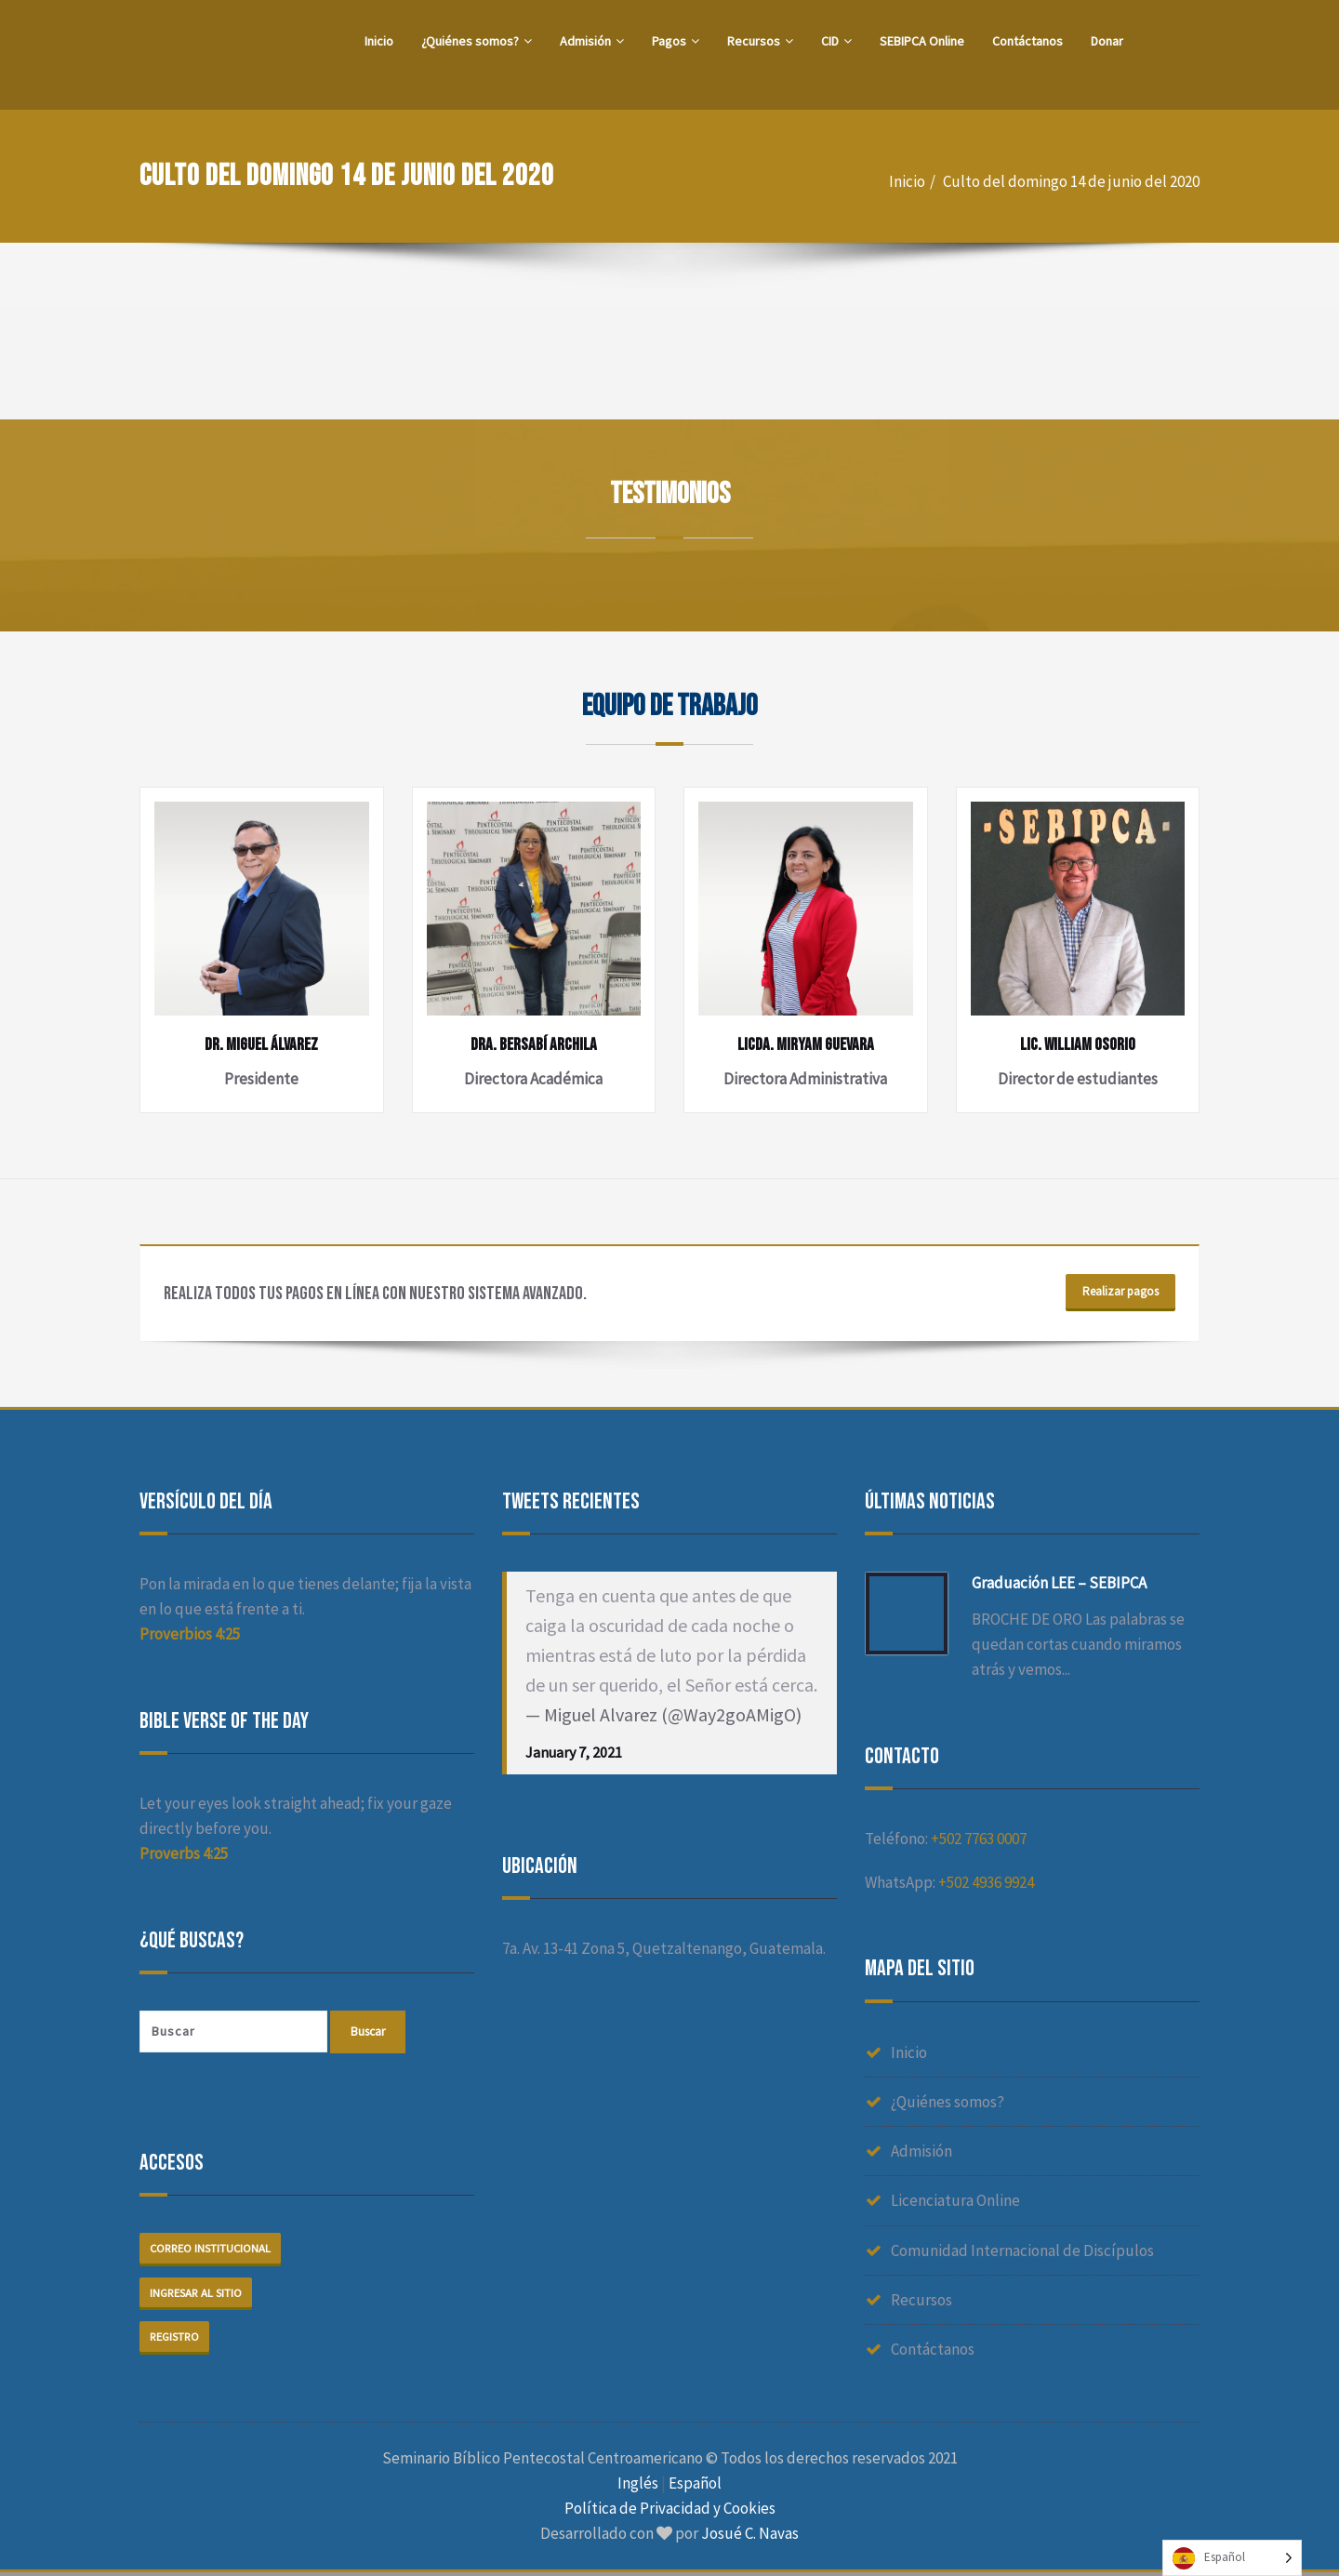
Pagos (675, 41)
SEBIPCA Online (922, 41)
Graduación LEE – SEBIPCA (1059, 1584)
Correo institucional (212, 2250)
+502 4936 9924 (986, 1884)
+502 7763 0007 (979, 1840)
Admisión (592, 41)
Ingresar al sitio (197, 2295)
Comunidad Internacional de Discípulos (1022, 2251)
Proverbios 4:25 (189, 1636)
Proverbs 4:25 (183, 1855)
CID (836, 41)
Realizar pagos (1117, 1293)
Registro (176, 2338)
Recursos (760, 41)
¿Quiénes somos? (476, 41)
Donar (1107, 41)
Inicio (379, 41)
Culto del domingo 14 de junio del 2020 (1071, 181)
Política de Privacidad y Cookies (670, 2512)
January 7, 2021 (573, 1754)
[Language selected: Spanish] (1232, 2558)
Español (695, 2486)
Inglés (637, 2486)
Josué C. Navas (750, 2537)
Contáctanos (1027, 41)
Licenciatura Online (955, 2202)
